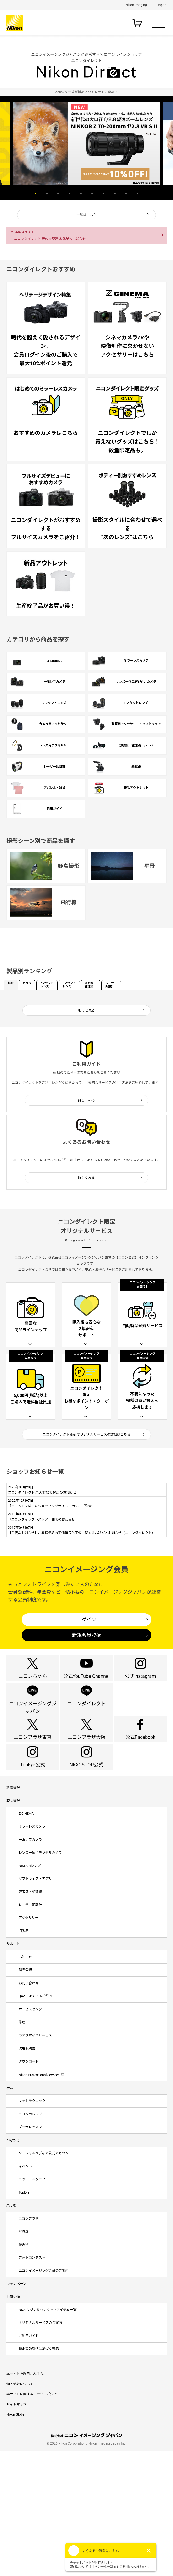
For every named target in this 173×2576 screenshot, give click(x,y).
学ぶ (9, 2213)
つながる (13, 2273)
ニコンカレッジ (30, 2243)
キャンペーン (16, 2441)
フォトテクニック (32, 2228)
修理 (22, 2136)
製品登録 (25, 2076)
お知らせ (25, 2061)
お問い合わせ (29, 2091)
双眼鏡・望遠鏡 (90, 989)
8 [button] (115, 196)
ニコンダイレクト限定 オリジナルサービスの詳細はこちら (86, 1439)
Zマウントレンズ (47, 989)
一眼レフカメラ (30, 1924)
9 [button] (126, 196)
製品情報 (13, 1879)
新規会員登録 (86, 1669)
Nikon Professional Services (39, 2198)
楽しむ (11, 2349)
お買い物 (13, 2456)
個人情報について (19, 2553)
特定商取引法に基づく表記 (39, 2517)
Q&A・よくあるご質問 (35, 2106)
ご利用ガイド (29, 2501)
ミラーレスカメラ (32, 1909)
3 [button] (58, 196)
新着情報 (13, 1863)
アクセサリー (28, 2015)
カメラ (27, 987)
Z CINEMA (26, 1894)
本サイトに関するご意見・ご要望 (31, 2563)
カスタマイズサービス (35, 2152)
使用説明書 (27, 2167)
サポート (13, 2045)
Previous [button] (16, 196)
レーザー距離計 (111, 989)
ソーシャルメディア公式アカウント (45, 2289)
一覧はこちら (86, 220)
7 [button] (103, 196)
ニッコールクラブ (32, 2319)
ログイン (86, 1653)
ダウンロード (29, 2182)
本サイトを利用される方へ (26, 2542)
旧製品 (24, 2030)
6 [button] (92, 196)
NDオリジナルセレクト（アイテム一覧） (49, 2471)
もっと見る (86, 1015)
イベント (25, 2304)
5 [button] (81, 196)
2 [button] (47, 196)
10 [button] (137, 196)
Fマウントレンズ (69, 989)
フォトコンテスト (32, 2410)
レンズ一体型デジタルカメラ (40, 1939)
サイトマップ (16, 2573)
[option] (86, 92)
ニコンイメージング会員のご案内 (44, 2425)
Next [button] (157, 196)
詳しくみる (86, 1105)
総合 (11, 987)
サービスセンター (32, 2121)
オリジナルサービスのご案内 (40, 2486)
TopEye (24, 2334)
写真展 (24, 2380)
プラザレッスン (30, 2258)
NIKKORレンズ (30, 1954)
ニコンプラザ (29, 2365)
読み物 (24, 2395)
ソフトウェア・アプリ (35, 1970)
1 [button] (35, 196)
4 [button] (69, 196)
